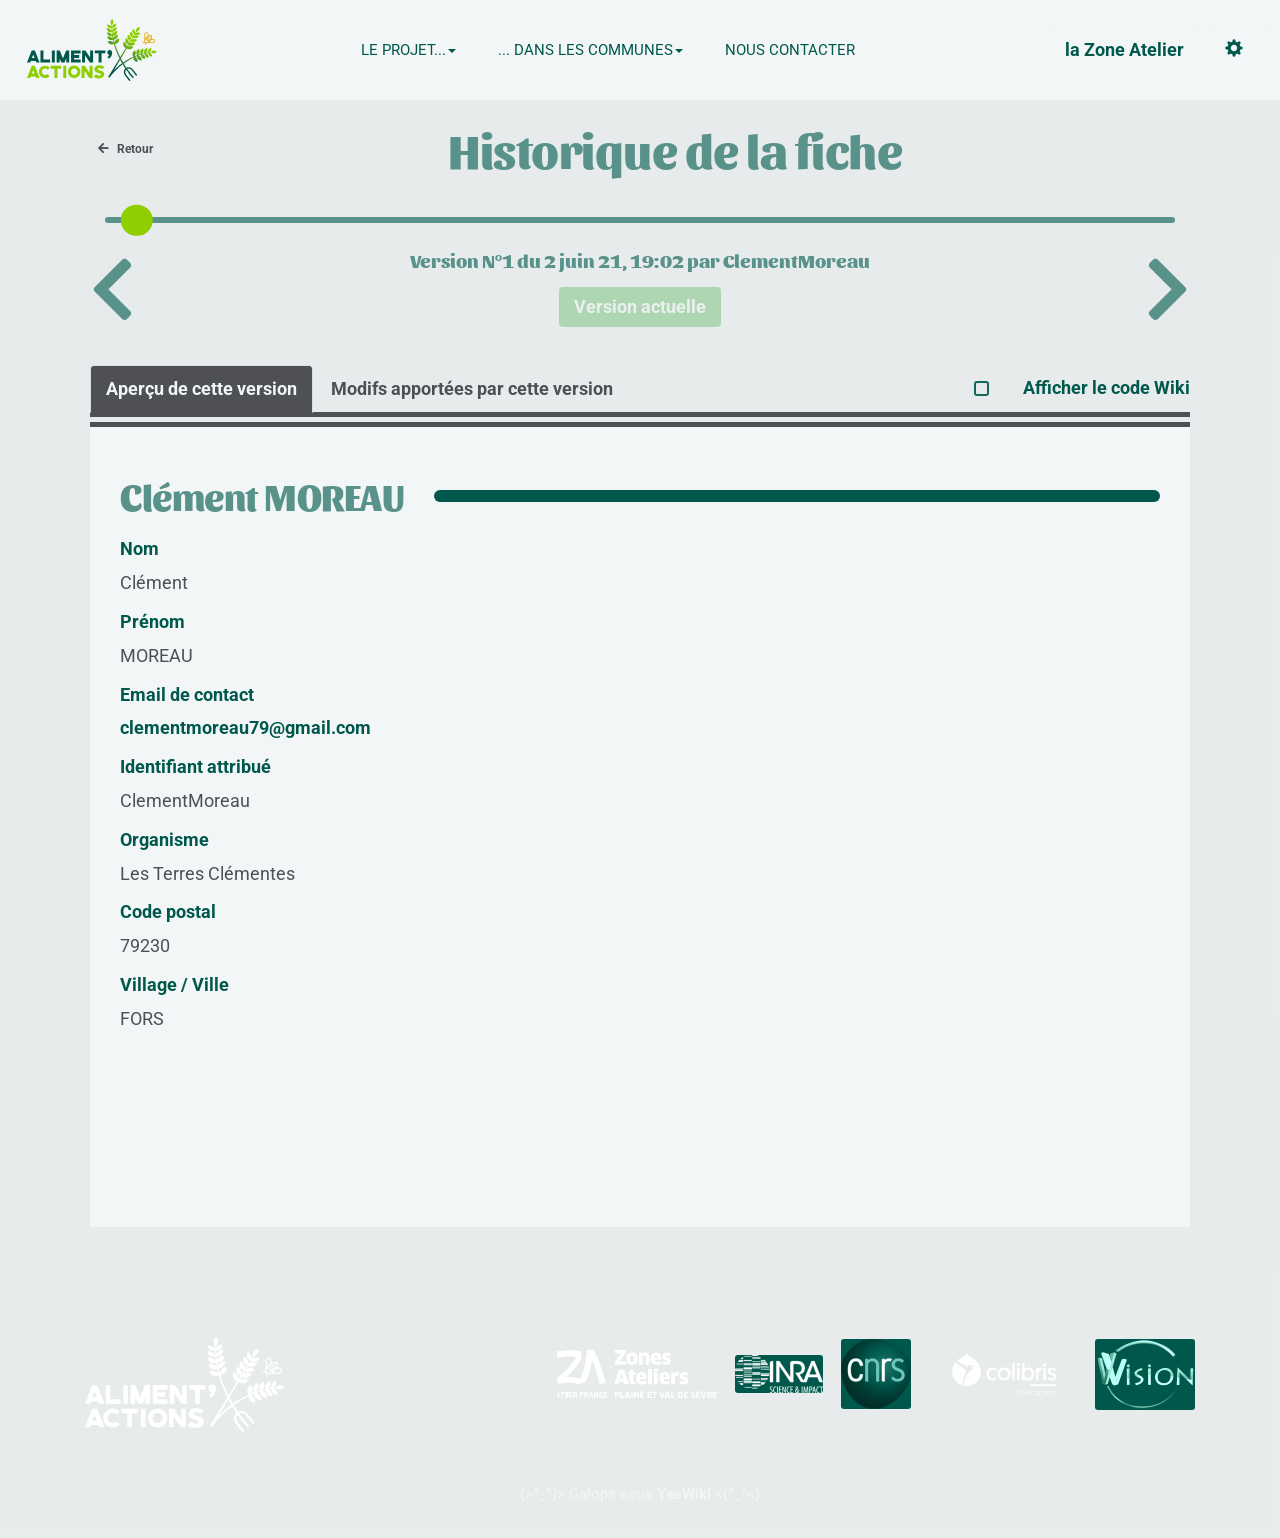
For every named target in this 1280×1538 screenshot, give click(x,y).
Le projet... (408, 50)
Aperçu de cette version (201, 388)
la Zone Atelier (1124, 49)
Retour (125, 149)
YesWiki (684, 1494)
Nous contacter (790, 50)
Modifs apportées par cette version (472, 388)
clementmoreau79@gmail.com (245, 727)
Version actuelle (640, 306)
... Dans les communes (590, 50)
